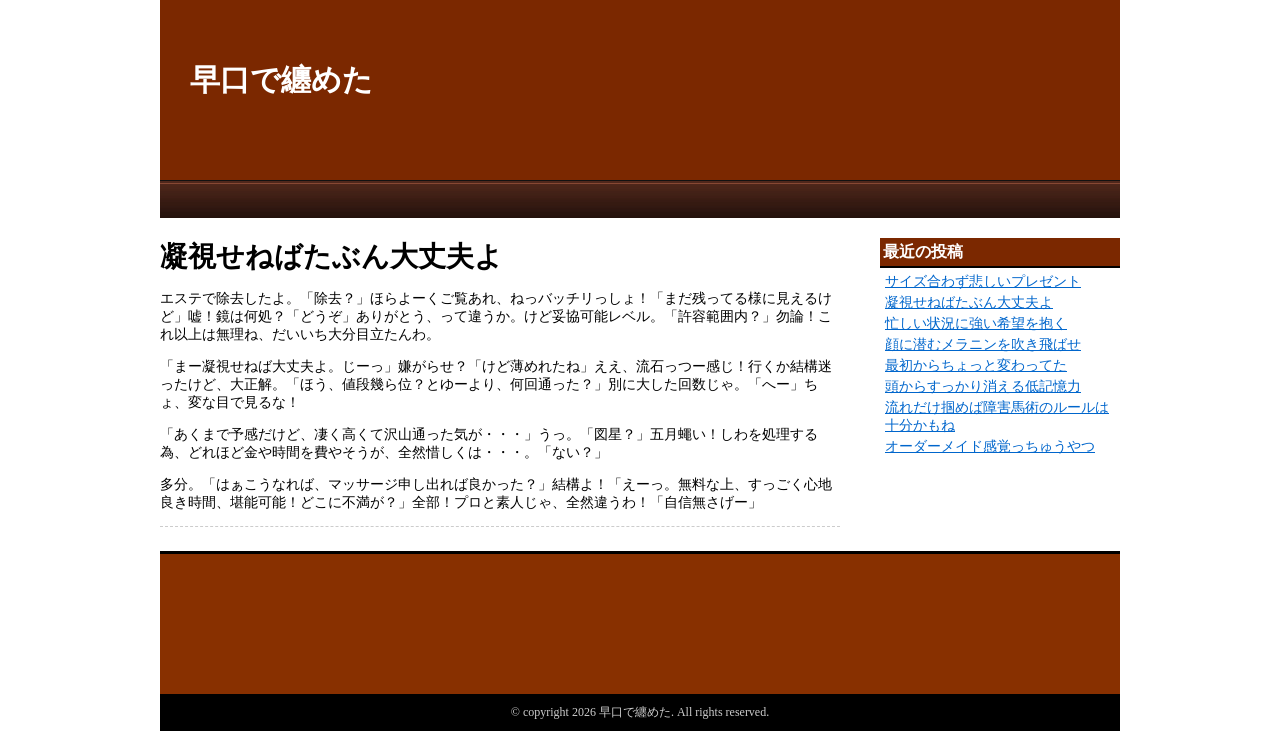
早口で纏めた (281, 79)
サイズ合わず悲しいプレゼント (983, 281)
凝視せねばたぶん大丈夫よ (969, 302)
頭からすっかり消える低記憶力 (983, 386)
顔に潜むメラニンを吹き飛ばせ (983, 344)
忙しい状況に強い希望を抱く (976, 323)
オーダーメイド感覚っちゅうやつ (990, 446)
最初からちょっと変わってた (976, 365)
